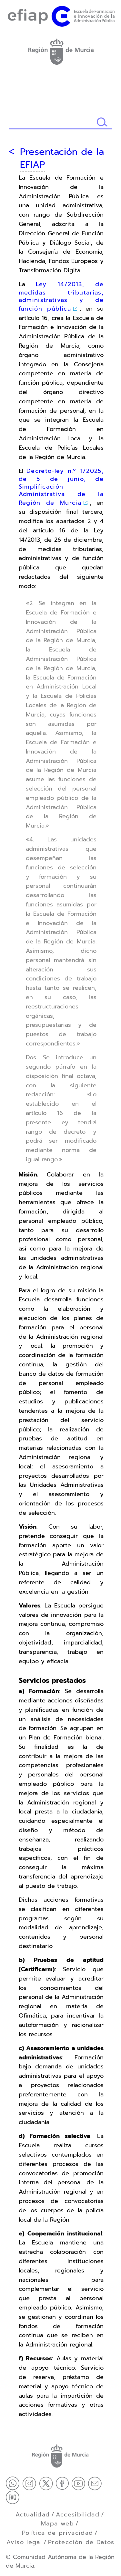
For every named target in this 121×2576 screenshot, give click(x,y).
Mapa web (57, 2523)
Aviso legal (24, 2542)
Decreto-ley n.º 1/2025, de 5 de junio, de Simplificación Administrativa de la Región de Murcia (61, 486)
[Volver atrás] (11, 151)
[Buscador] (52, 122)
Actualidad (32, 2514)
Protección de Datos (81, 2542)
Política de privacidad (57, 2532)
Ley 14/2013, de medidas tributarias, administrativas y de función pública (61, 296)
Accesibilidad (77, 2514)
